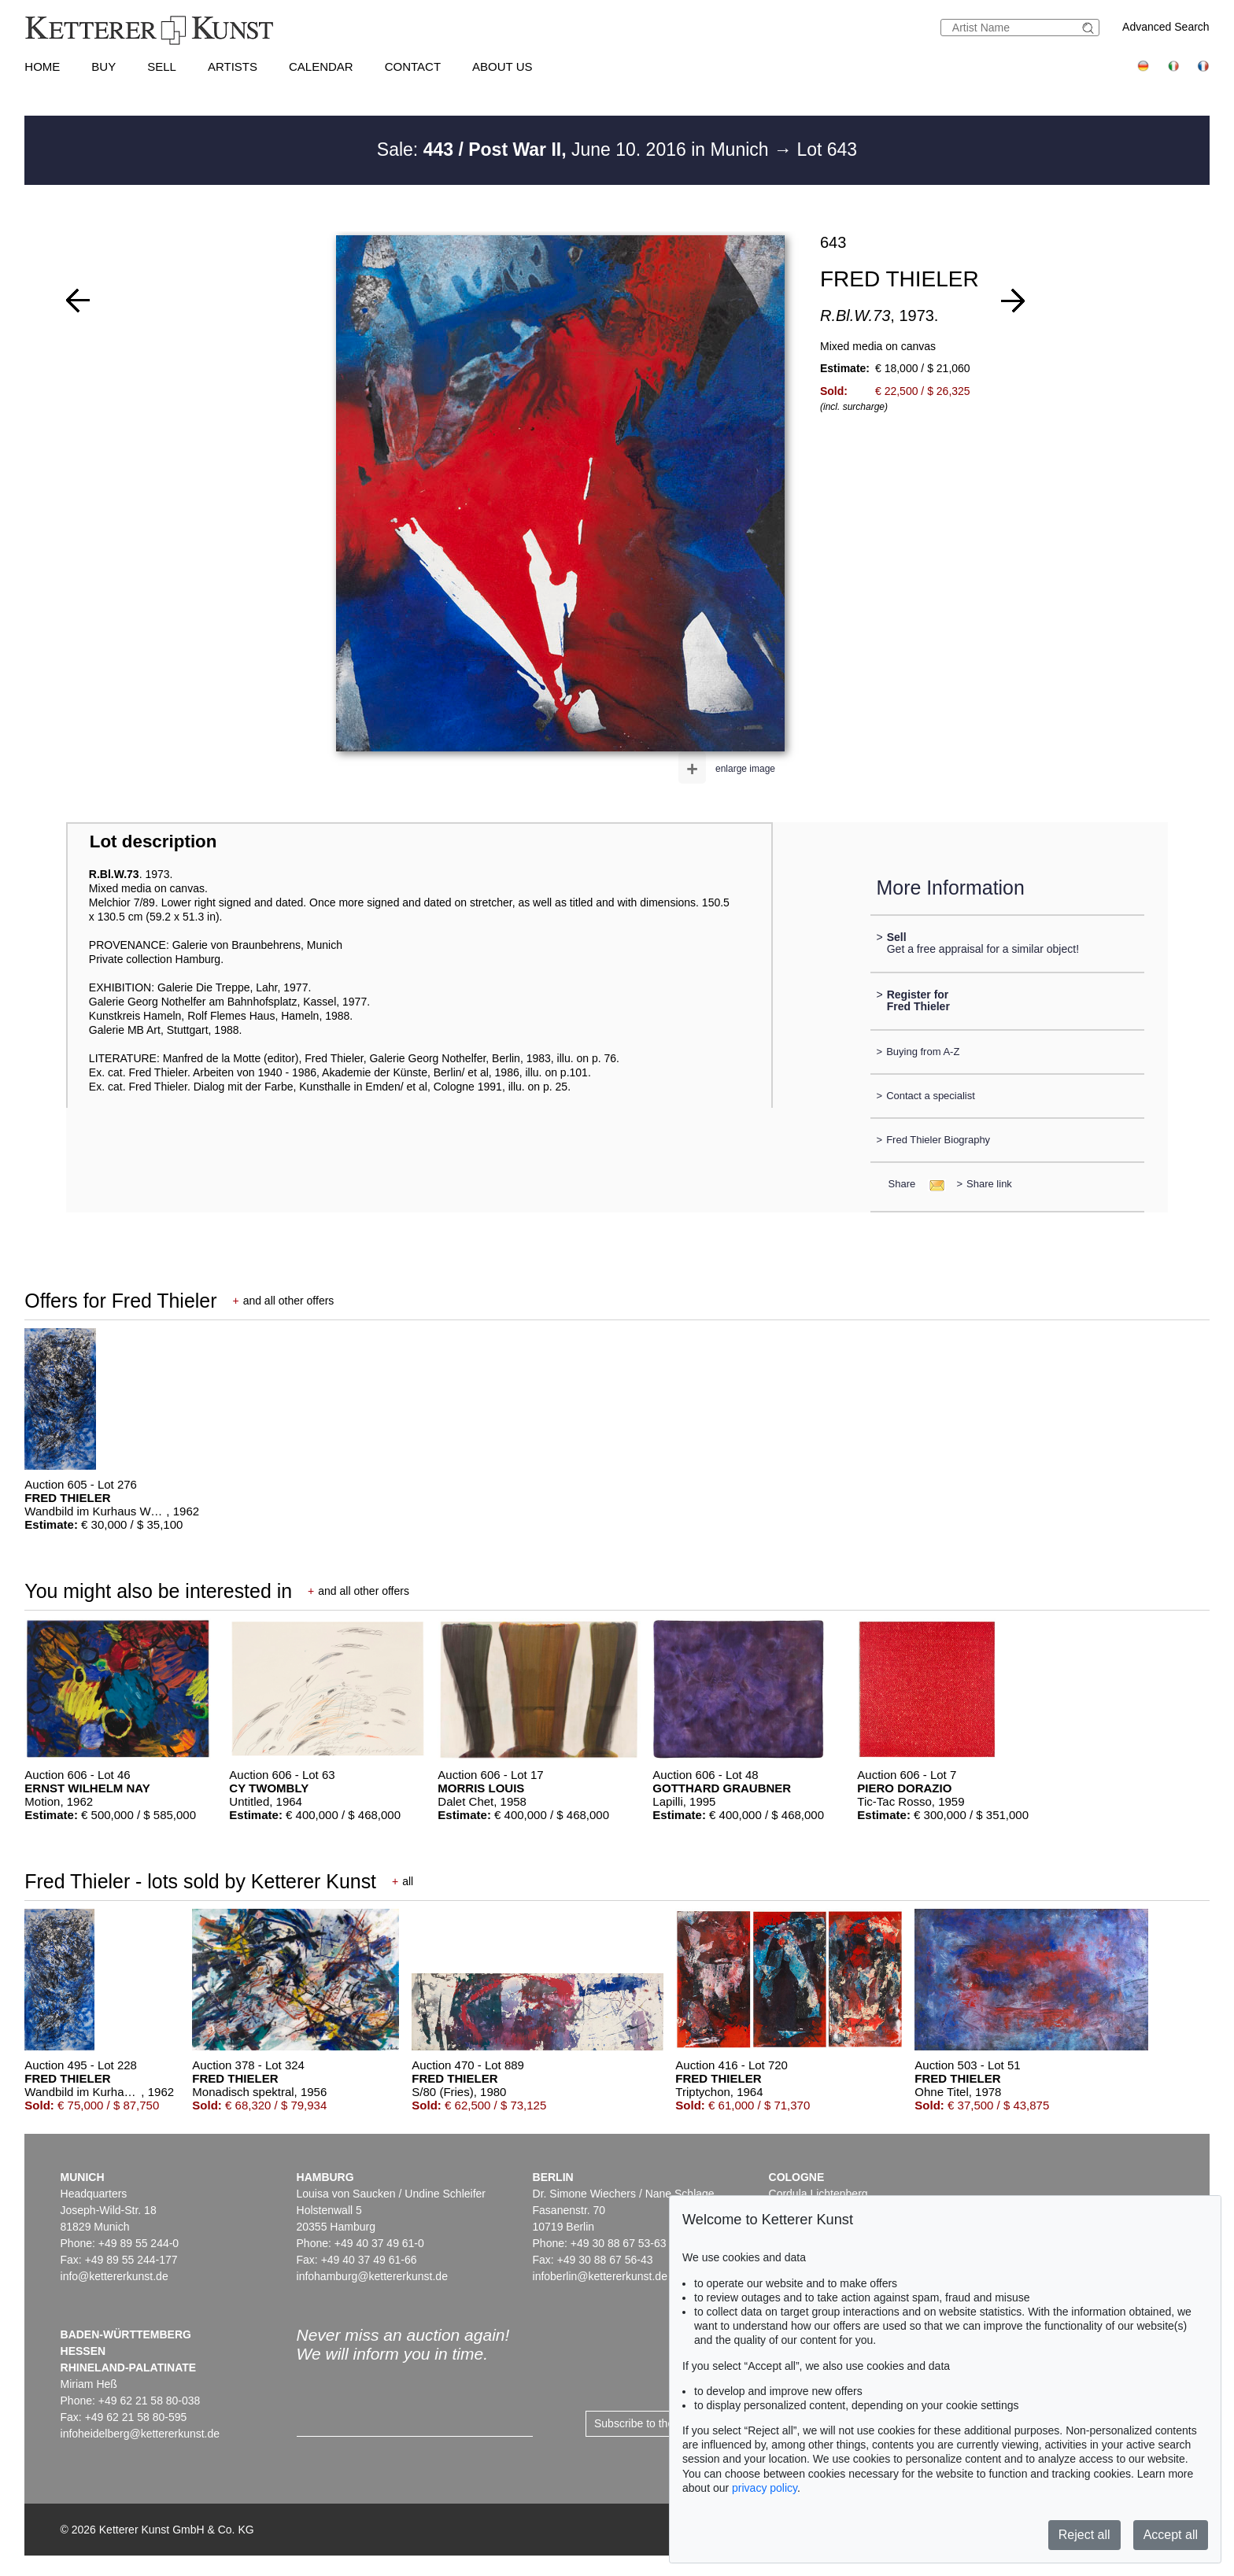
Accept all (1170, 2534)
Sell (161, 66)
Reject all (1084, 2534)
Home (42, 66)
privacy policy (764, 2488)
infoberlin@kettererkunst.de (600, 2276)
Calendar (321, 66)
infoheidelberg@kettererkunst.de (140, 2433)
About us (502, 66)
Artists (232, 66)
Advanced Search (1166, 26)
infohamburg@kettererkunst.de (372, 2276)
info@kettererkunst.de (114, 2276)
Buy (103, 66)
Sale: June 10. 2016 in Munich (575, 149)
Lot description (153, 841)
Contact (413, 66)
